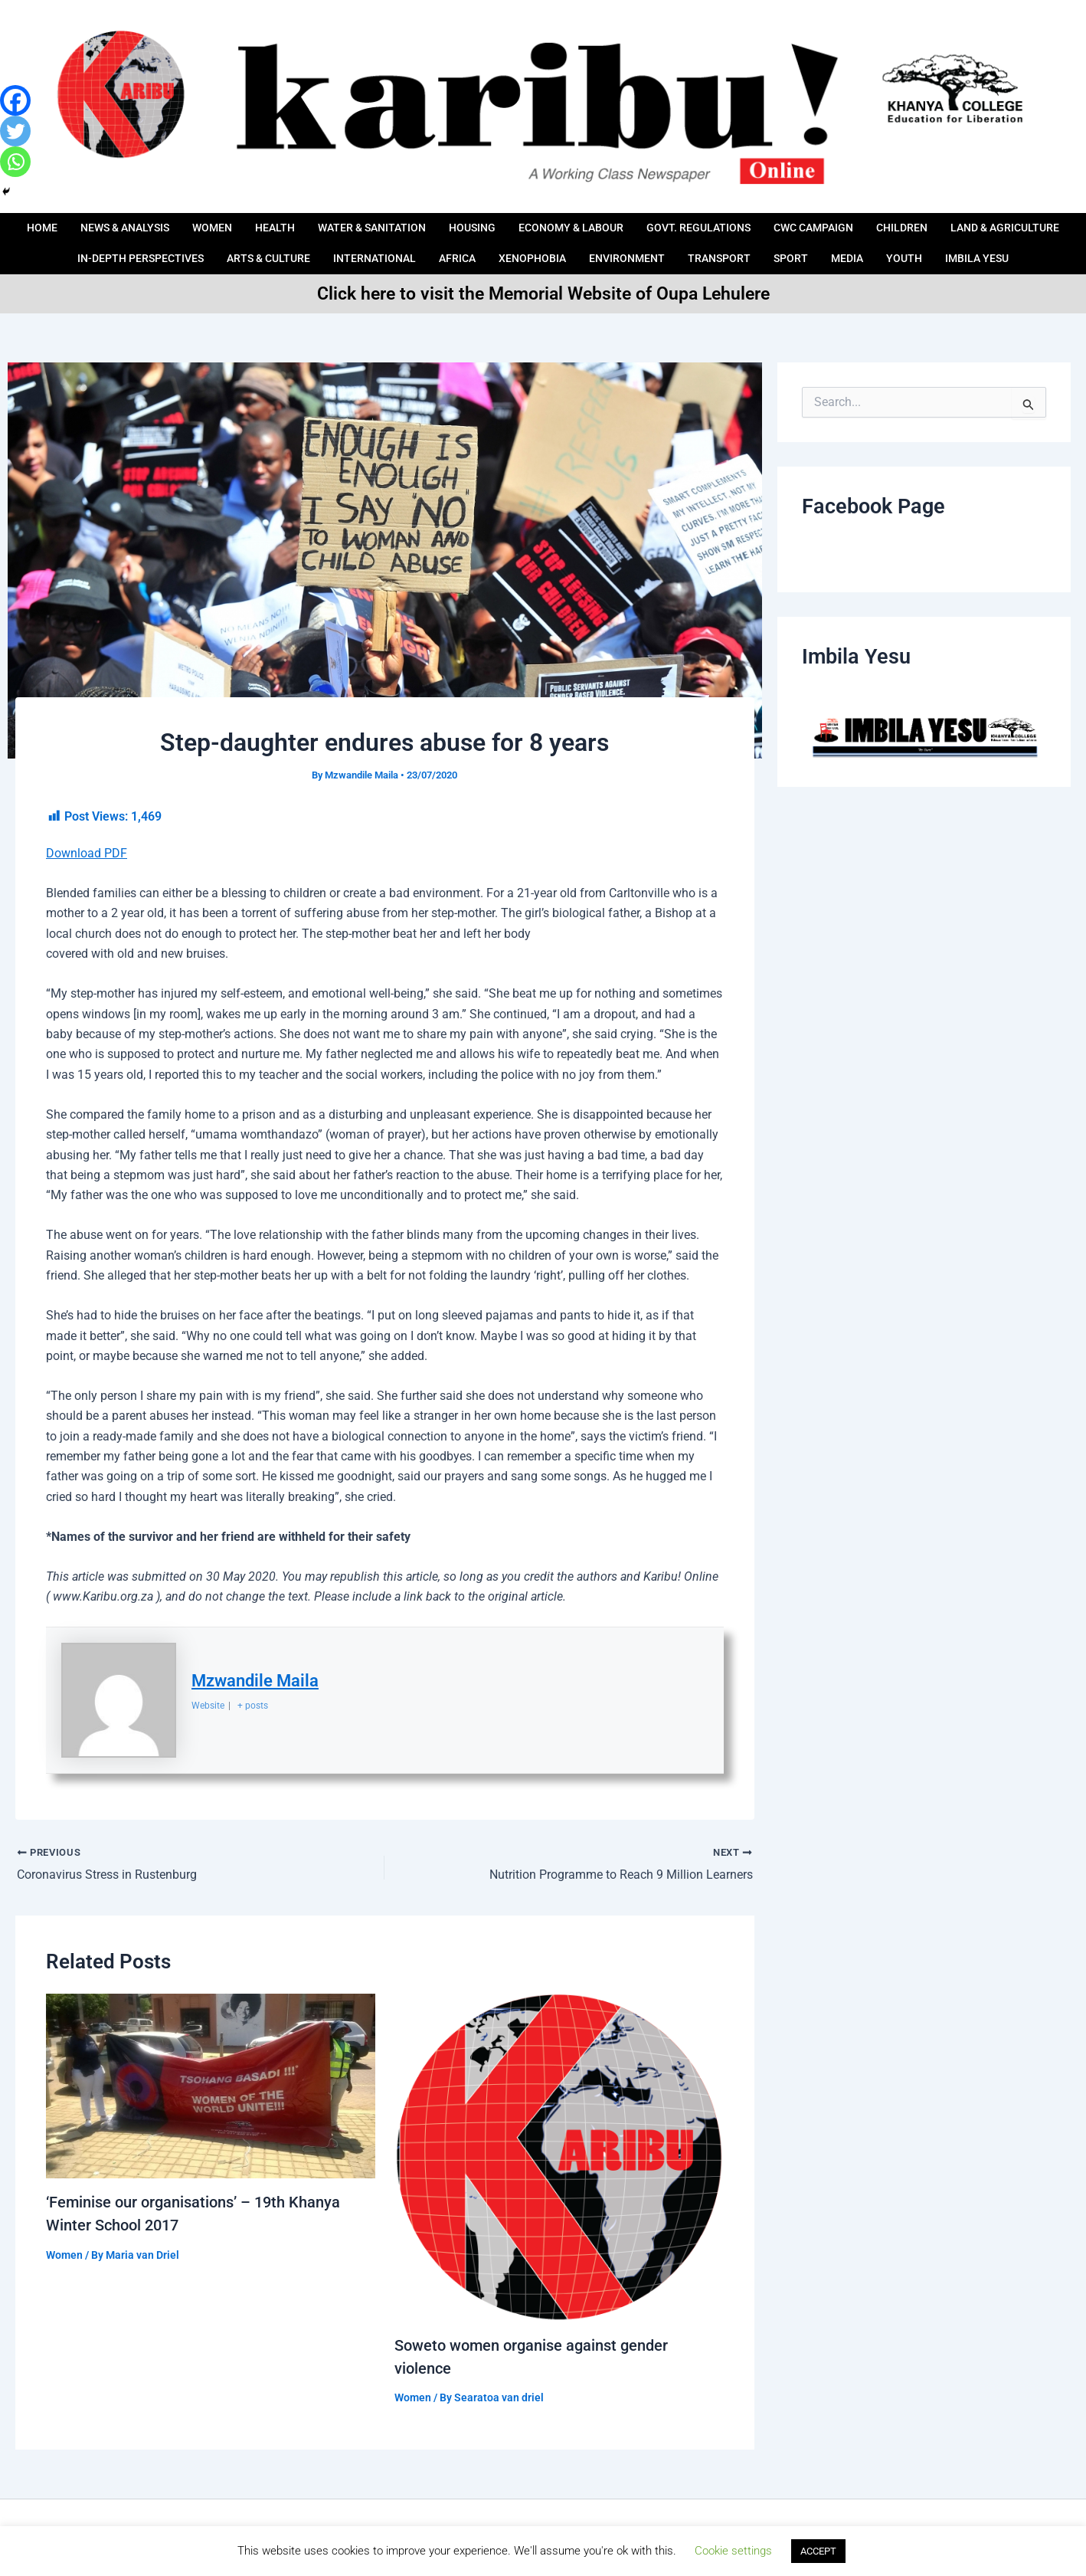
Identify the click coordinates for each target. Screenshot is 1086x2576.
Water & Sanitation (433, 223)
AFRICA (572, 243)
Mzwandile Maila (255, 1680)
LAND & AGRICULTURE (92, 243)
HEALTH (331, 223)
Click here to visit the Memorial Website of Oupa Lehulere (543, 293)
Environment (748, 243)
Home (86, 223)
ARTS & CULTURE (376, 243)
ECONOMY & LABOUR (642, 223)
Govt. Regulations (775, 223)
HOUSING (539, 223)
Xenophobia (650, 243)
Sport (916, 243)
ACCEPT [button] (818, 2551)
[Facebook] (15, 100)
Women (266, 223)
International (486, 243)
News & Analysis (173, 223)
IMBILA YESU (543, 263)
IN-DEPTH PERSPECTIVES (241, 243)
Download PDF (86, 853)
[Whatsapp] (15, 161)
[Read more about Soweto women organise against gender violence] (559, 2156)
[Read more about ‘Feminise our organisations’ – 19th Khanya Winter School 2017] (210, 2085)
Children (990, 223)
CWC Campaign (896, 223)
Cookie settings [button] (733, 2551)
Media (974, 243)
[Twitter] (15, 131)
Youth (1033, 243)
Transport (843, 243)
